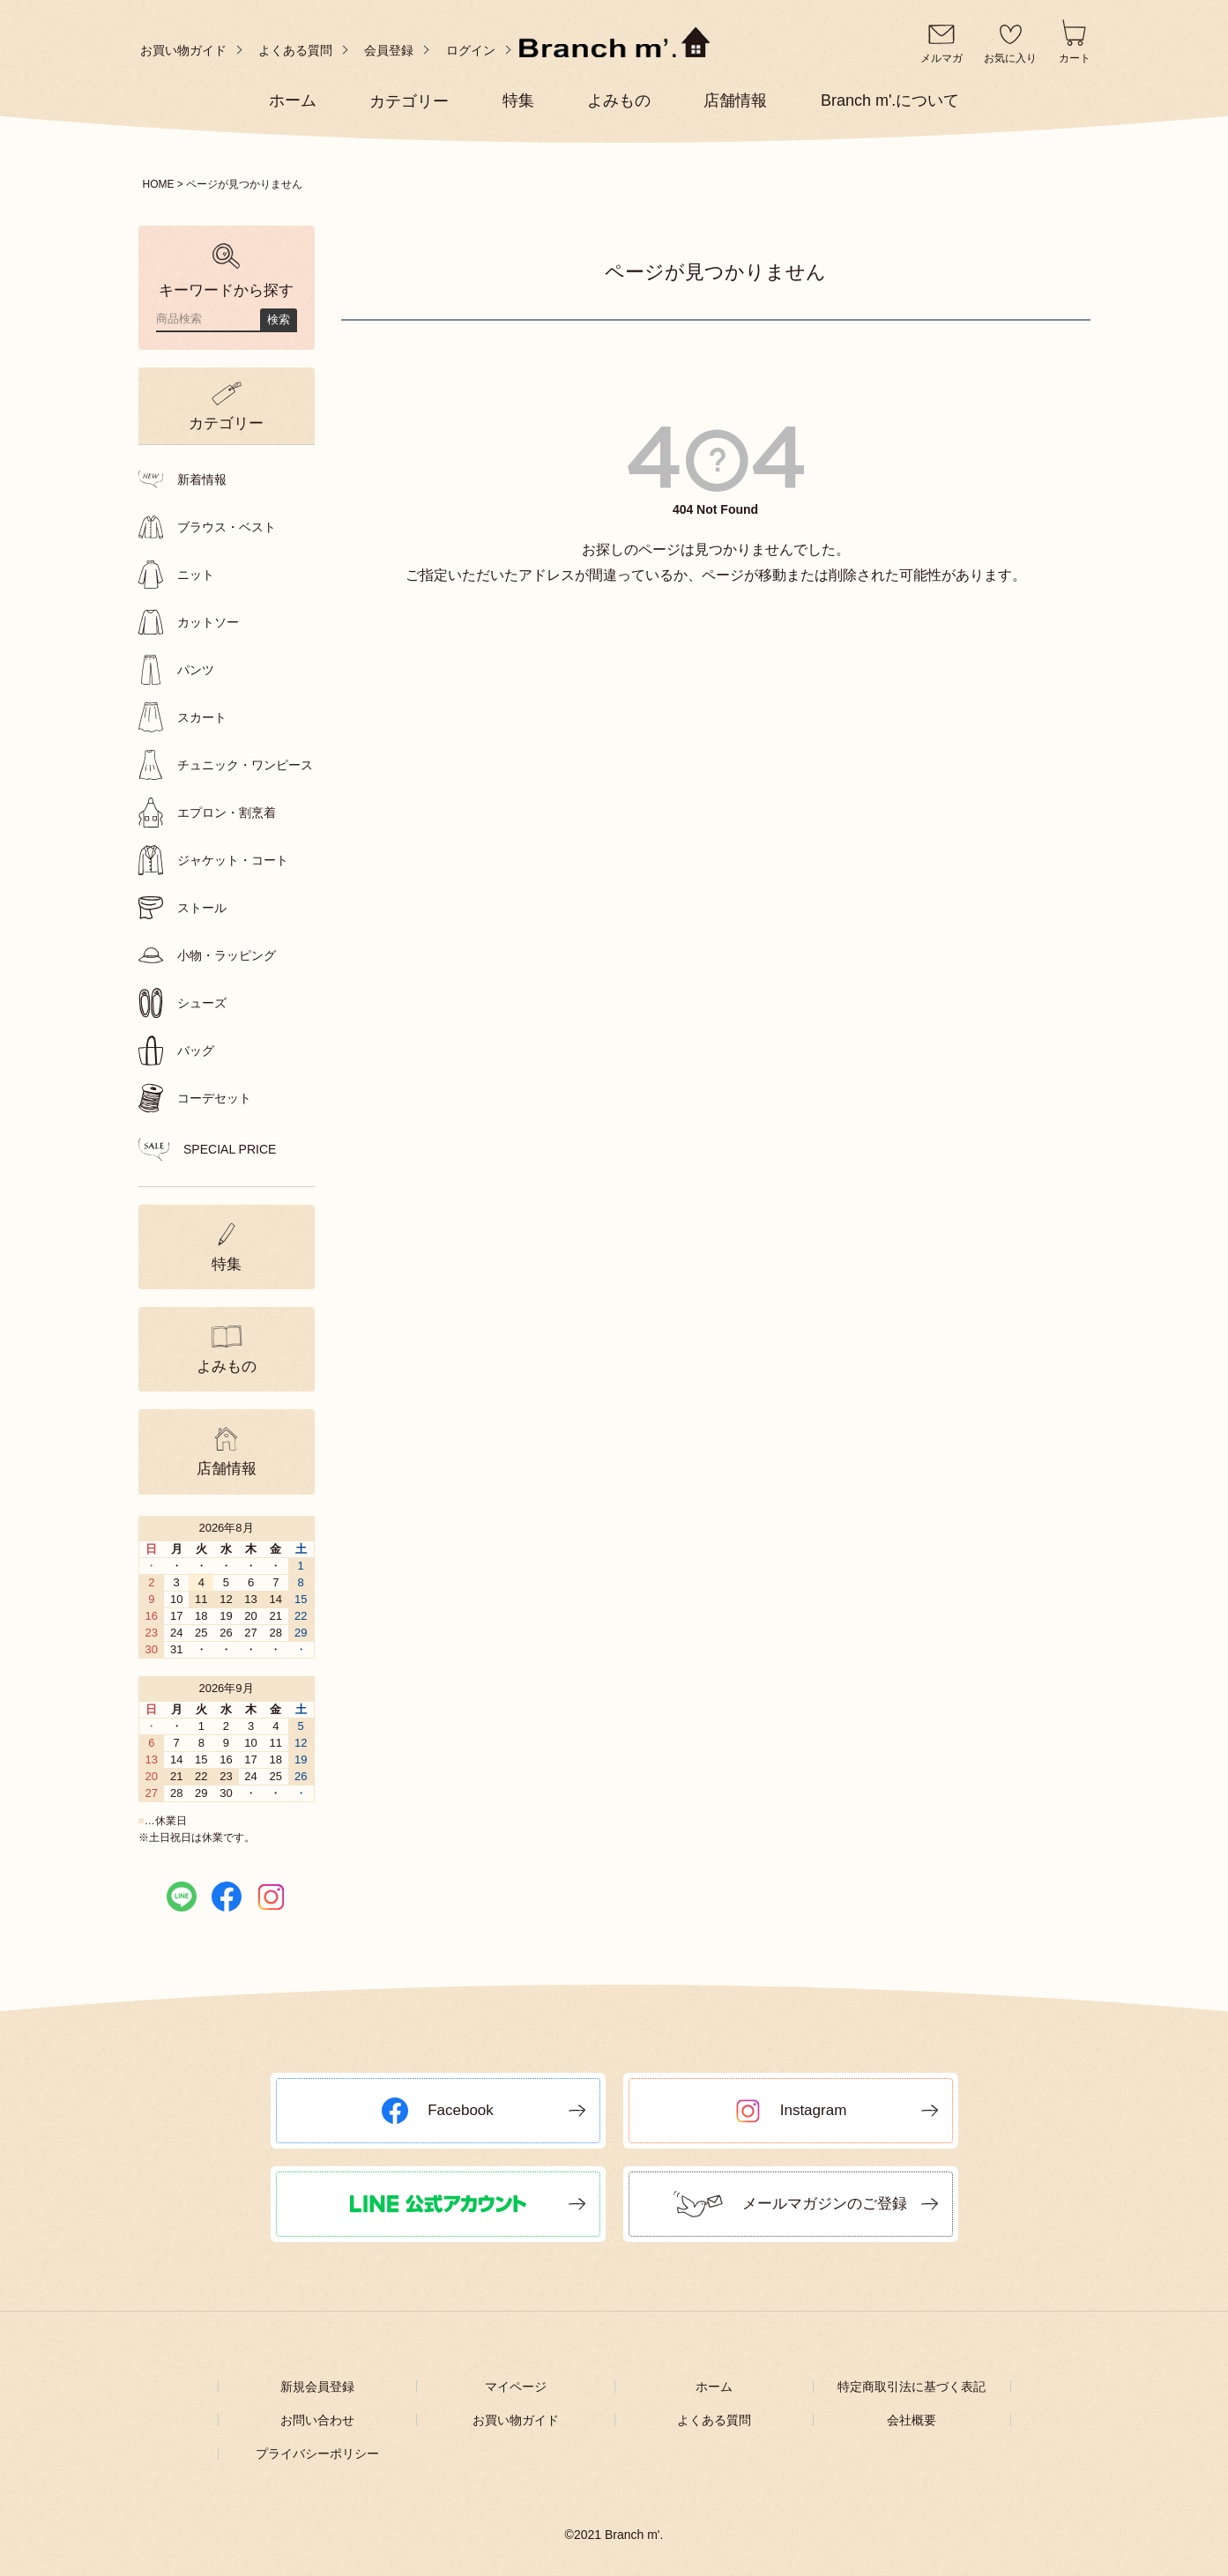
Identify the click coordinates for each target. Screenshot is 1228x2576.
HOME (159, 184)
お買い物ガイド (183, 50)
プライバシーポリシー (317, 2453)
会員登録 (388, 50)
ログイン (470, 50)
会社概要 (911, 2420)
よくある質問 (295, 50)
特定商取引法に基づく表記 (911, 2386)
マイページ (516, 2386)
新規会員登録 (317, 2386)
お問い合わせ (317, 2420)
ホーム (714, 2386)
